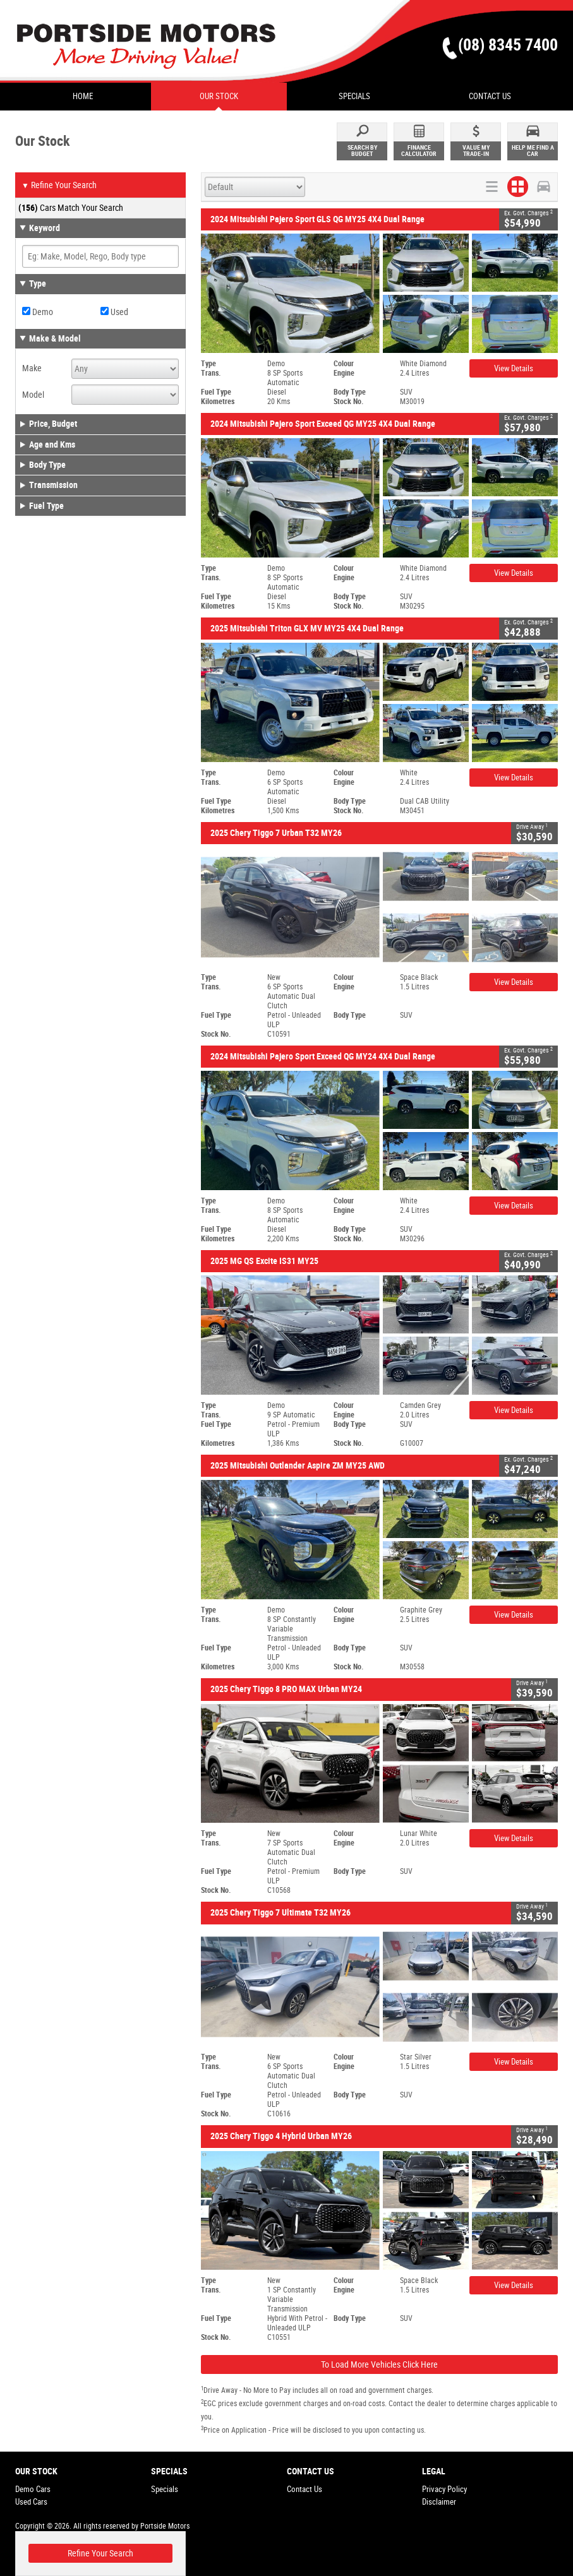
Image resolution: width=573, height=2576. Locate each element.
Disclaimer (439, 2502)
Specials (164, 2489)
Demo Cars (33, 2489)
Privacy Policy (444, 2489)
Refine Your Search (59, 185)
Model (33, 395)
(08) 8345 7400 (508, 44)
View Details (513, 368)
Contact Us (304, 2489)
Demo (37, 312)
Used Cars (31, 2502)
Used (114, 312)
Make (32, 368)
